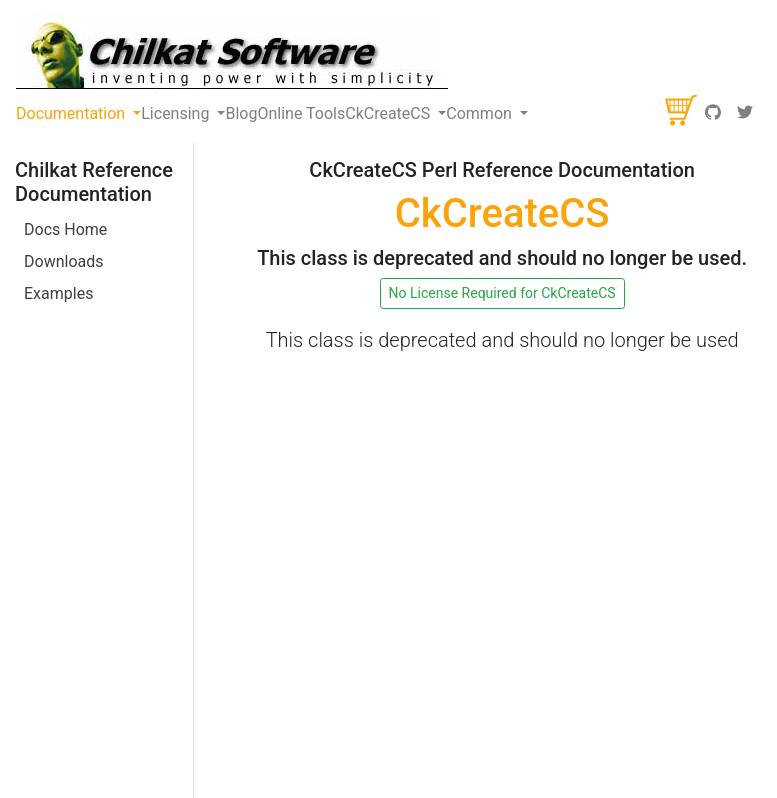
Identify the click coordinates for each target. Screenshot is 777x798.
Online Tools (301, 113)
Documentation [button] (72, 113)
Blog (241, 113)
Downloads (63, 261)
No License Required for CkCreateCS (502, 293)
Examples (58, 293)
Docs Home (65, 229)
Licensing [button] (177, 113)
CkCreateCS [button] (389, 113)
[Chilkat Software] (232, 51)
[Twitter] (745, 114)
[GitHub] (713, 114)
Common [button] (481, 113)
